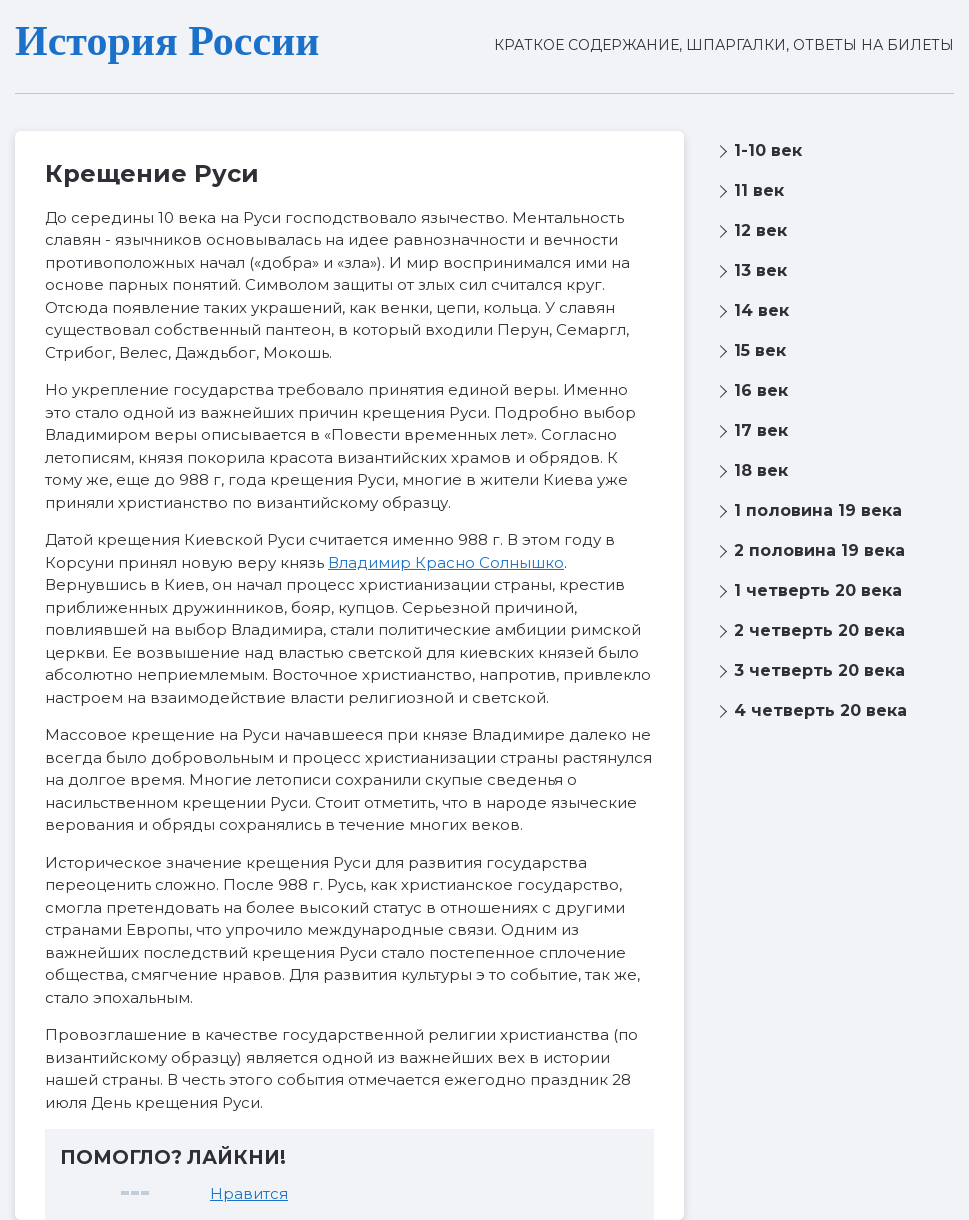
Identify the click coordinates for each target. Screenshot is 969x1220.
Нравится (249, 1193)
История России (167, 41)
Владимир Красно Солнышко (446, 562)
